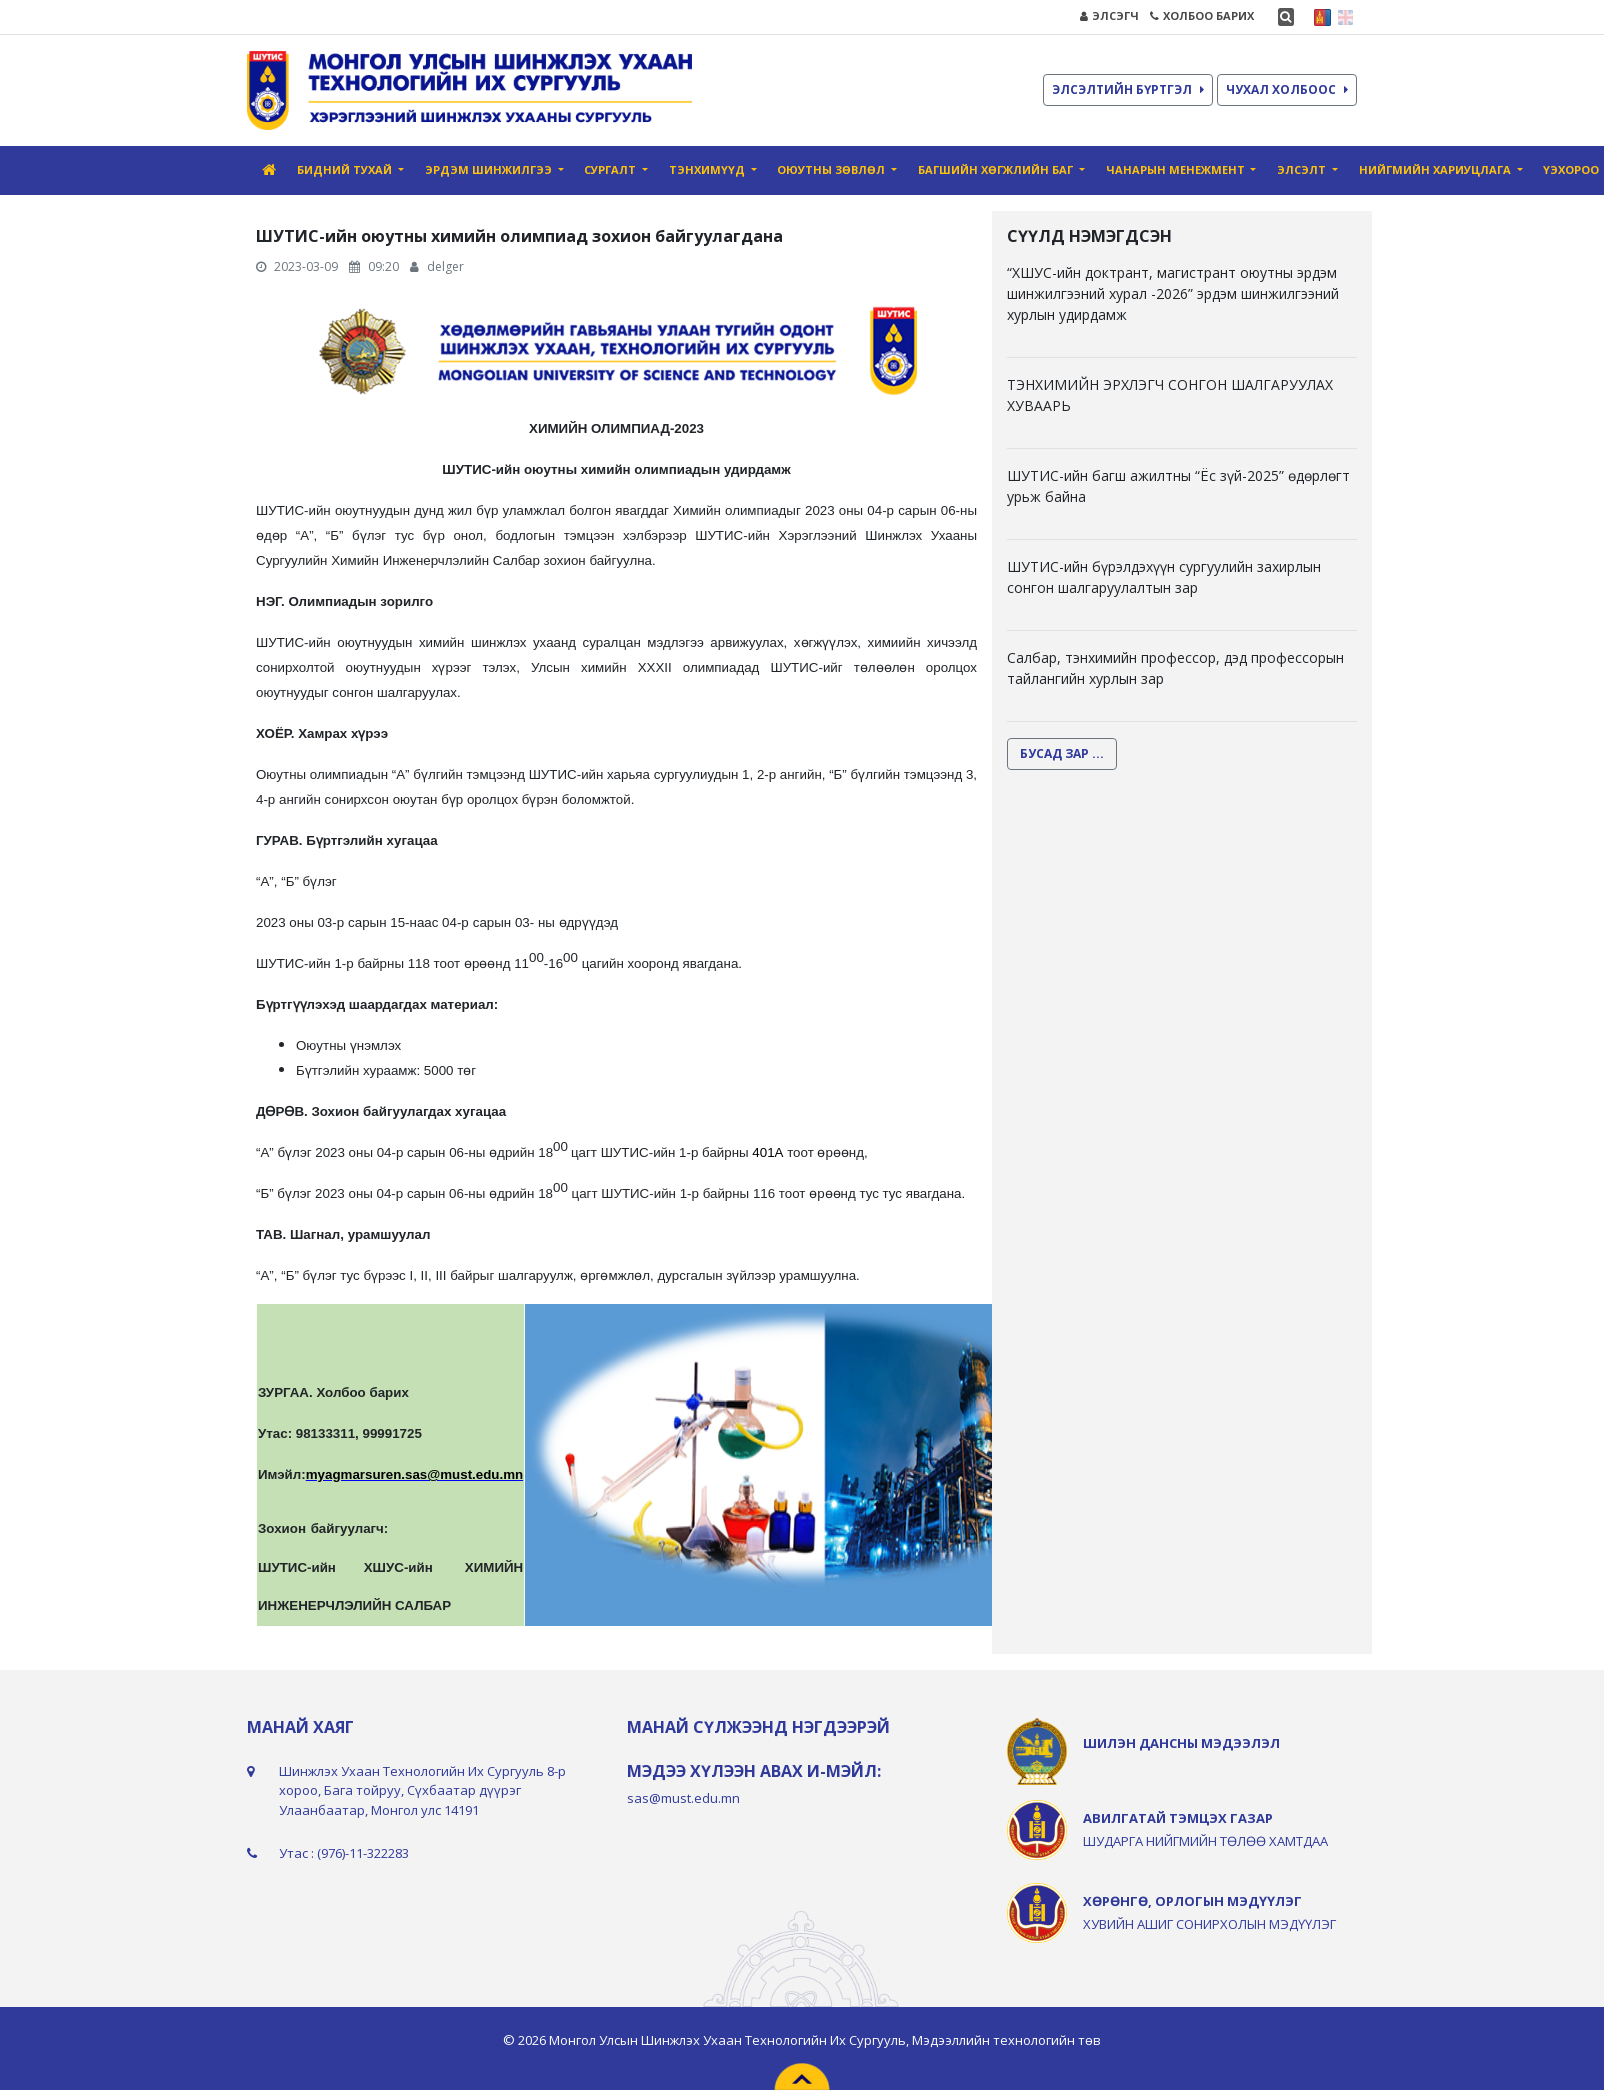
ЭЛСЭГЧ (1109, 15)
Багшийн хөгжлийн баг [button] (997, 169)
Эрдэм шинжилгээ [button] (490, 169)
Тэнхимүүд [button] (708, 169)
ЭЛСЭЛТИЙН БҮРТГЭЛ (1128, 89)
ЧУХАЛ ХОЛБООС (1287, 89)
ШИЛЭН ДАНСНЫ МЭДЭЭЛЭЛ (1181, 1743)
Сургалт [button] (611, 169)
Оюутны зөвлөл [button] (832, 169)
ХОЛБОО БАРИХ (1202, 15)
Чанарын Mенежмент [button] (1177, 169)
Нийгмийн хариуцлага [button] (1436, 169)
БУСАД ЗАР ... (1062, 753)
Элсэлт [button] (1303, 169)
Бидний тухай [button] (346, 169)
